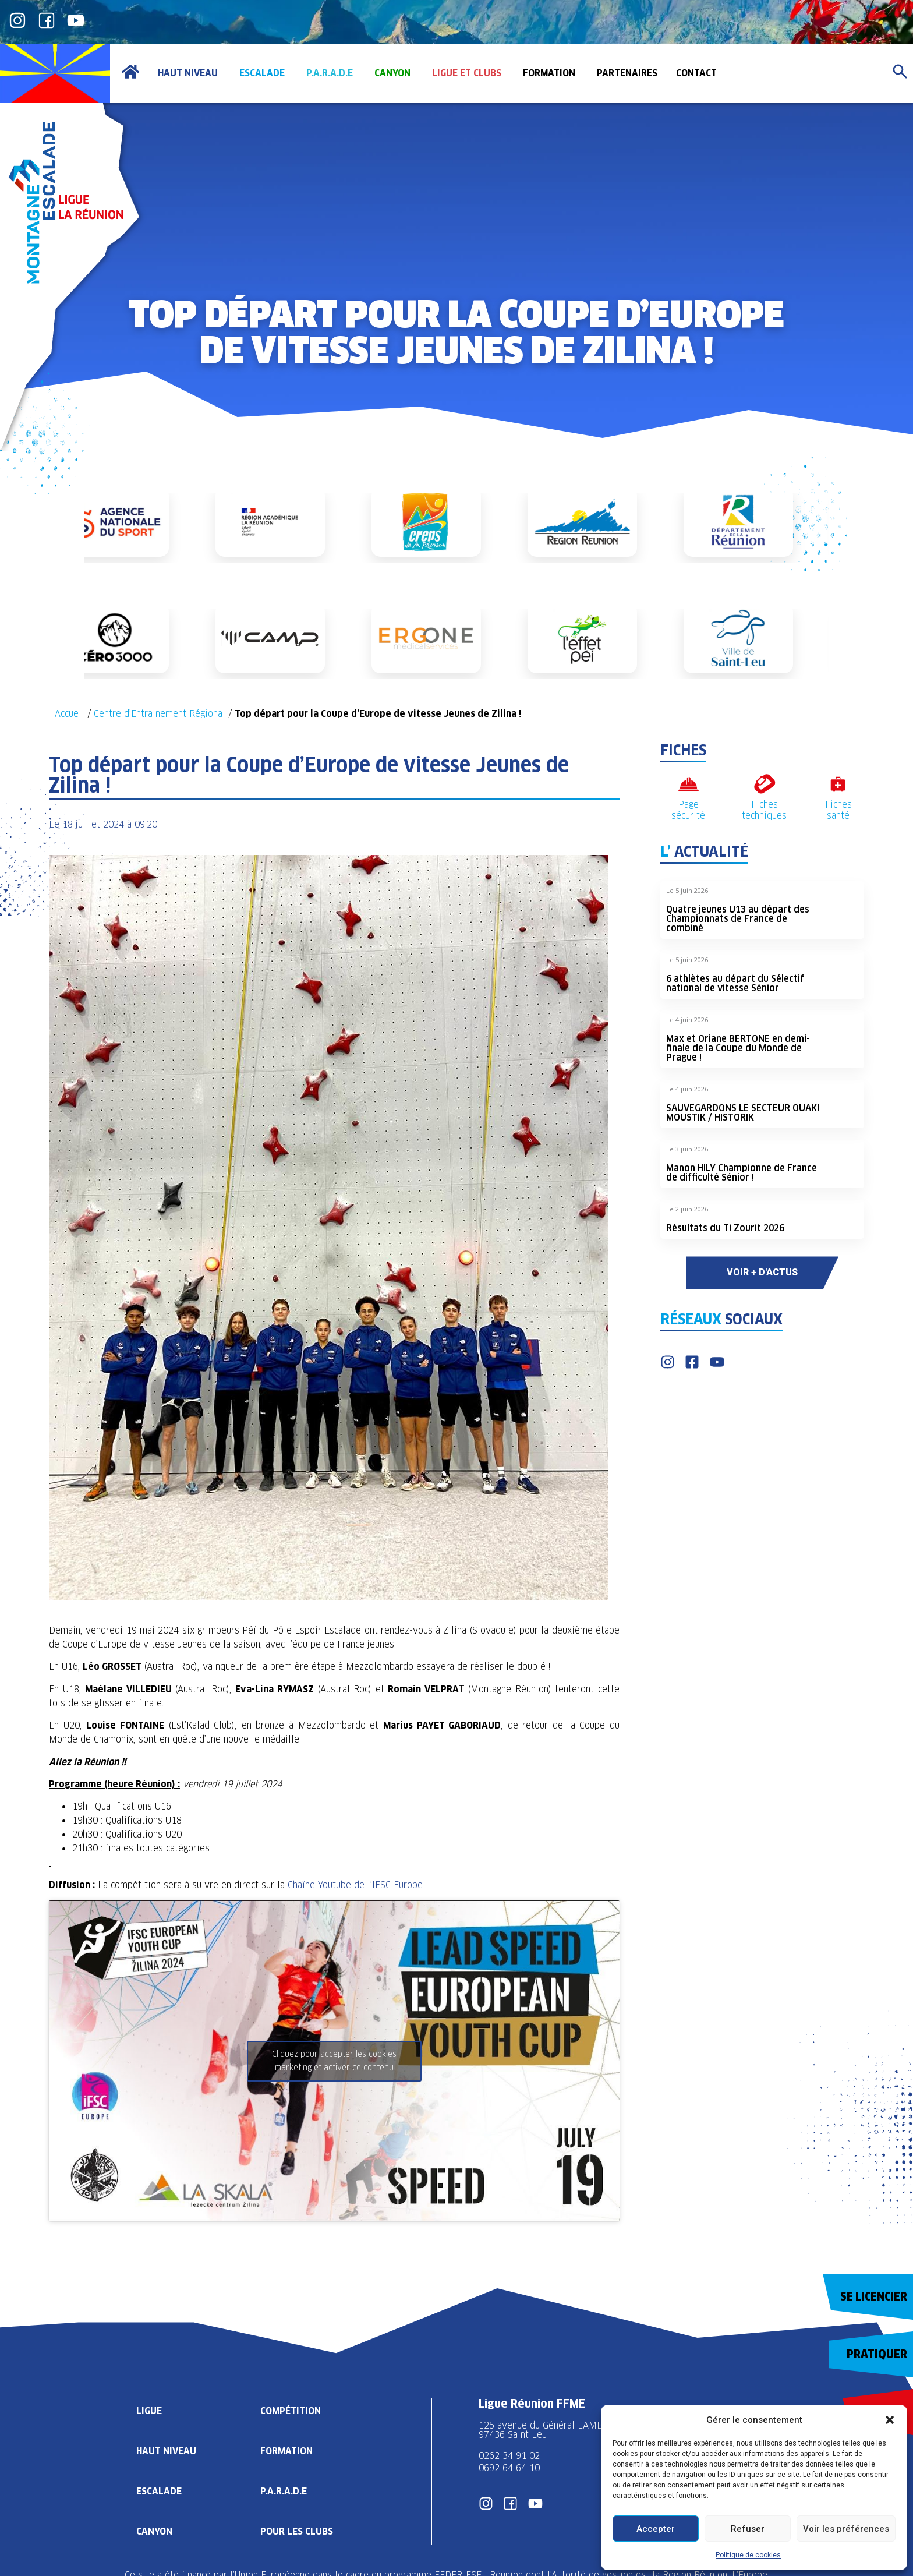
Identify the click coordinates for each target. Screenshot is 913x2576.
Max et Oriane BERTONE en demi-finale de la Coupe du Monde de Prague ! (738, 1048)
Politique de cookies (748, 2555)
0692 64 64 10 (509, 2468)
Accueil (69, 714)
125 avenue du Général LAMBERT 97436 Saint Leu (550, 2430)
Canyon (154, 2531)
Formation (286, 2451)
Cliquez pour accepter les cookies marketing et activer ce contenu (334, 2061)
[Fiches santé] (838, 784)
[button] (890, 2420)
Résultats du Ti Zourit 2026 (725, 1228)
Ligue (149, 2411)
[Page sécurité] (688, 784)
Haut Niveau (166, 2451)
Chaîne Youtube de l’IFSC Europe (355, 1885)
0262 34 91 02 (509, 2456)
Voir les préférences (846, 2529)
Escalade (159, 2491)
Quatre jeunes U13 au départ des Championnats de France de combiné (737, 918)
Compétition (290, 2411)
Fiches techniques (764, 810)
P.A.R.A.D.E (283, 2491)
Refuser (748, 2529)
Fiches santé (838, 810)
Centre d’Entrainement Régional (159, 714)
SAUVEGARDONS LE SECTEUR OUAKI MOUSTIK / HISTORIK (742, 1112)
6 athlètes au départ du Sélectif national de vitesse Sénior (735, 983)
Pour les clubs (296, 2531)
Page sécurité (688, 810)
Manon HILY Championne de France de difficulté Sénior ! (741, 1172)
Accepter (655, 2529)
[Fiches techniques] (764, 784)
